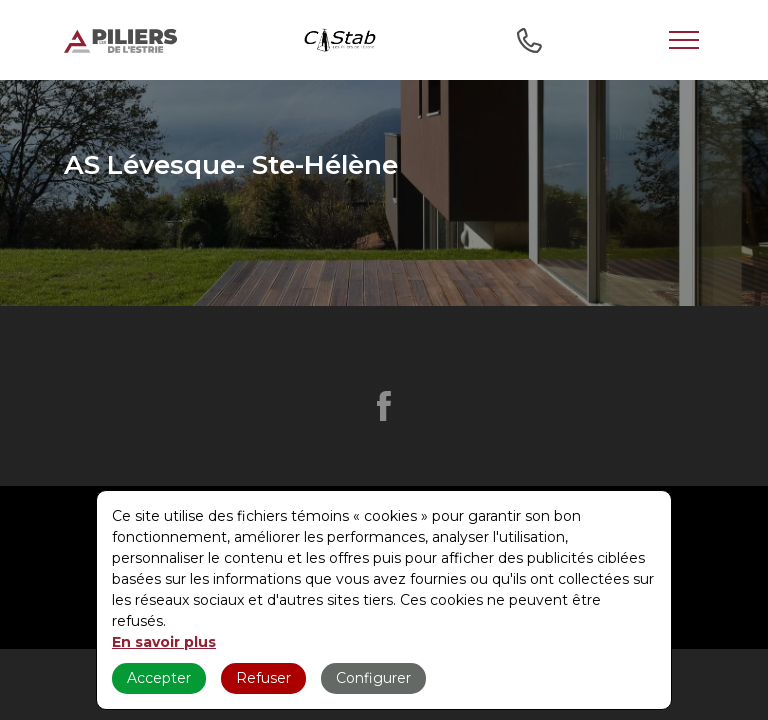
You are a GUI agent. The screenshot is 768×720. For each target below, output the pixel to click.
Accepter (159, 678)
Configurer (373, 678)
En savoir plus (164, 642)
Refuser (263, 678)
